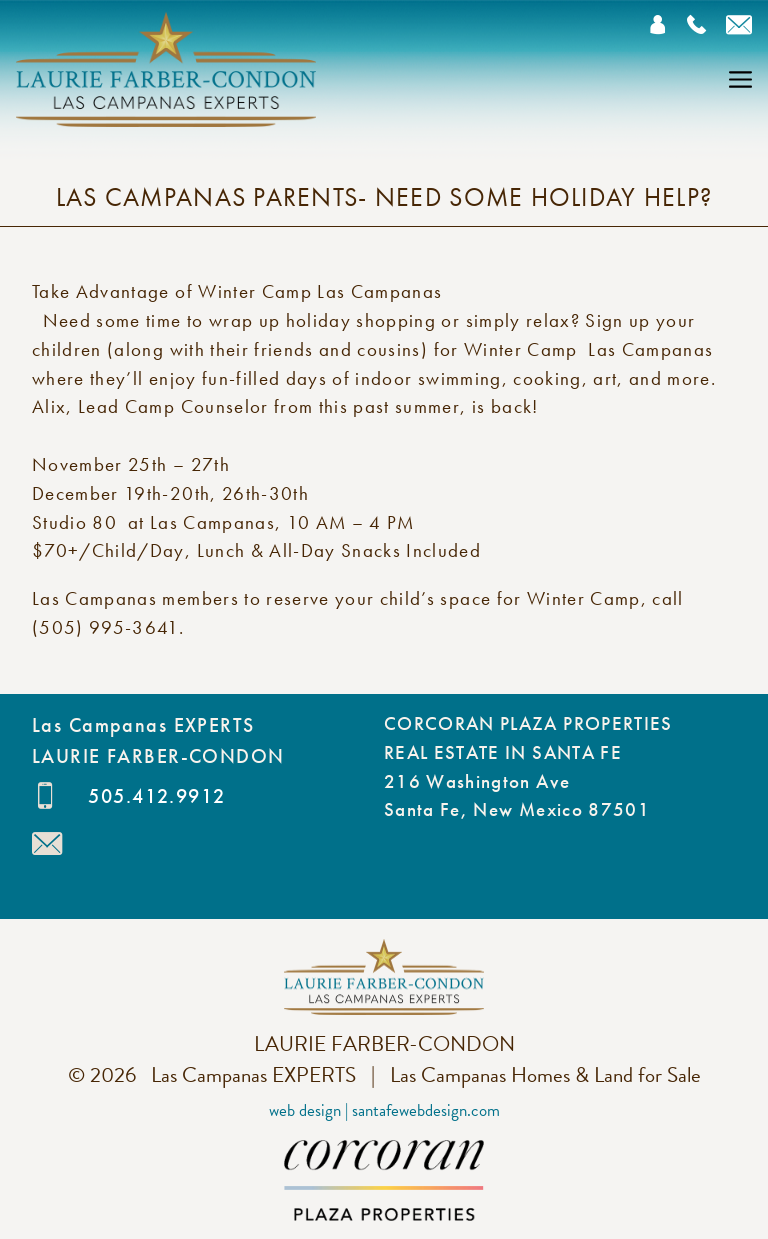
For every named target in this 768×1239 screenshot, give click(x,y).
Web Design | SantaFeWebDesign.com (384, 1110)
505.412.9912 (156, 796)
